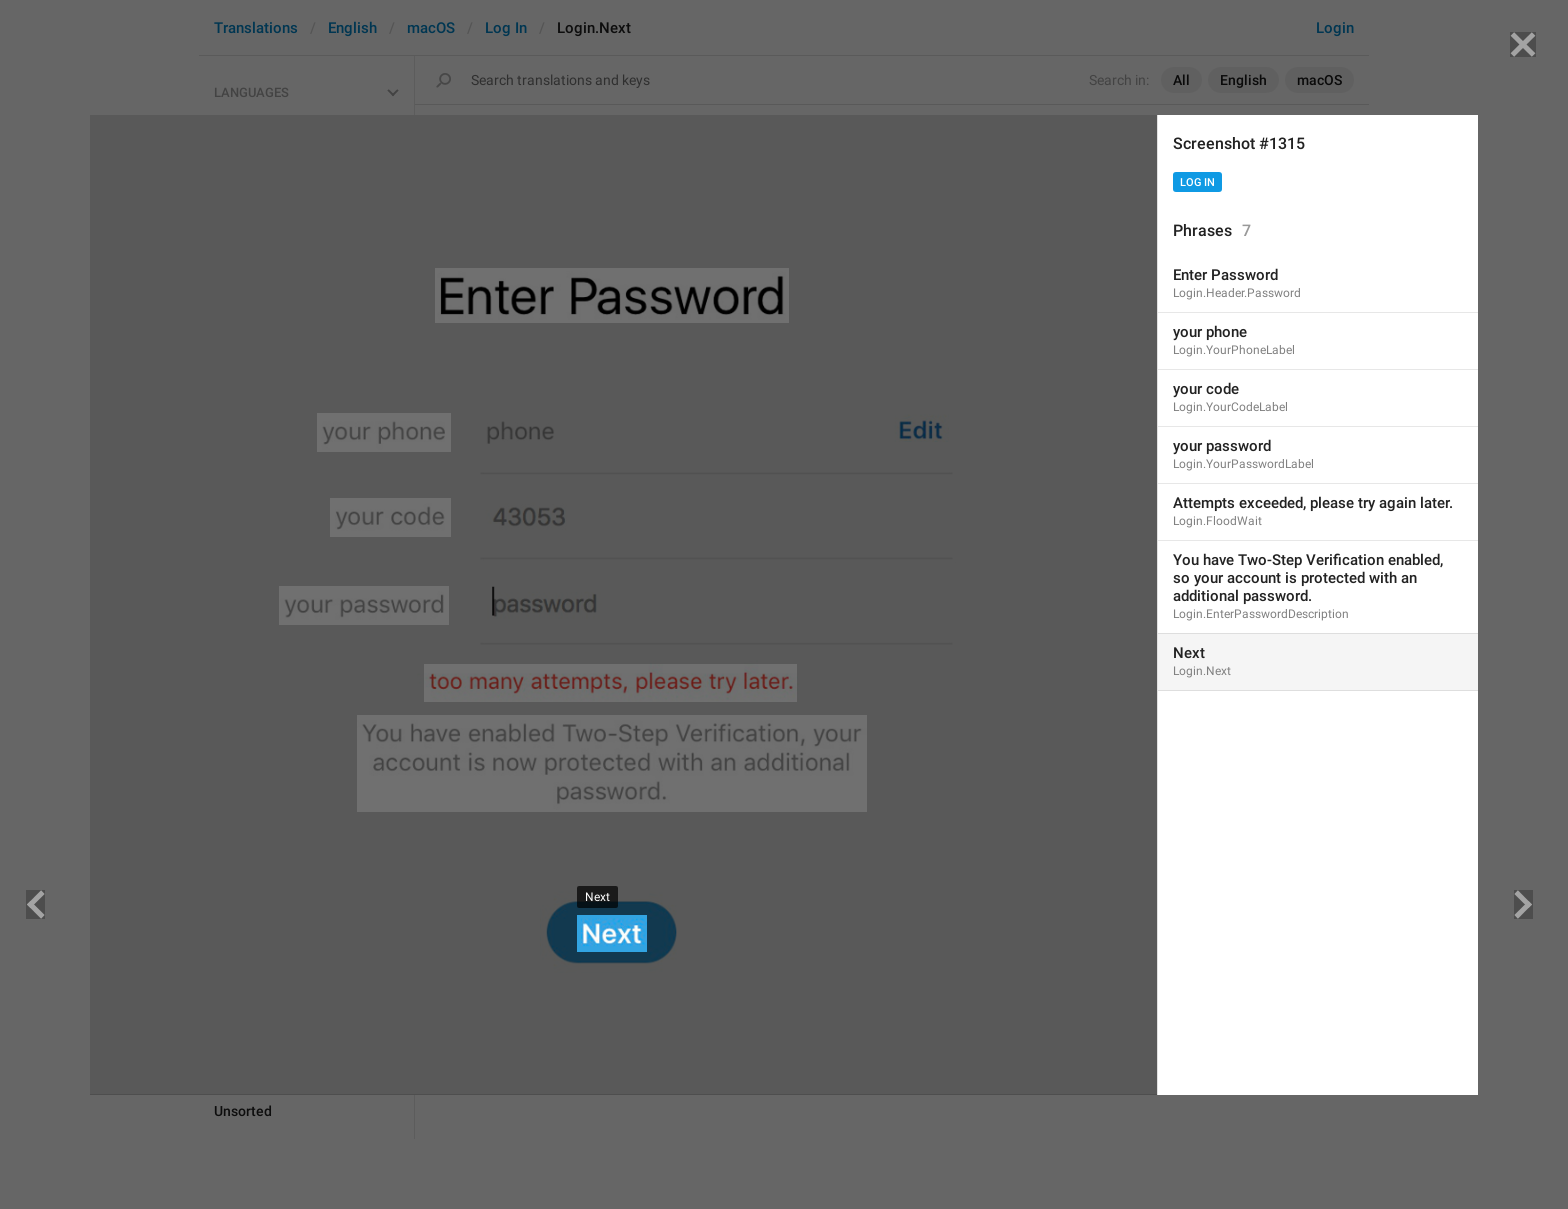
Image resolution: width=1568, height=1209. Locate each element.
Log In (1197, 182)
